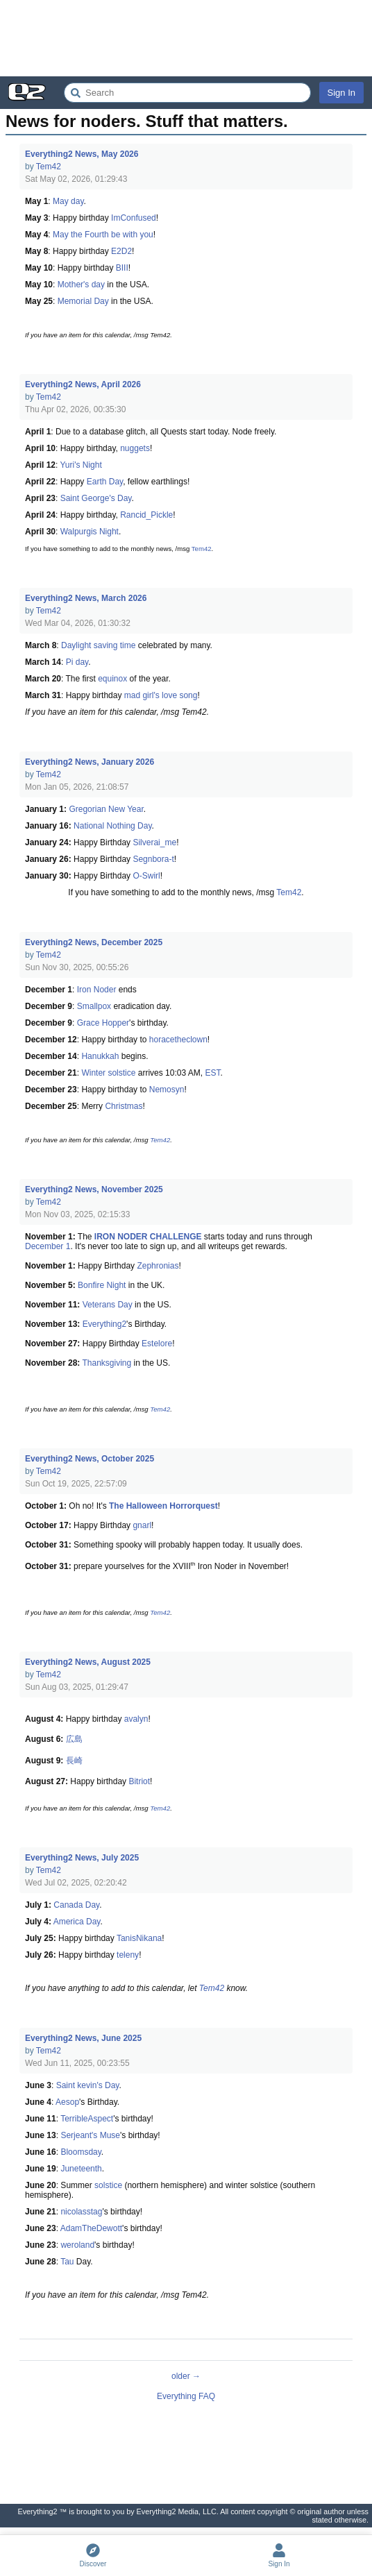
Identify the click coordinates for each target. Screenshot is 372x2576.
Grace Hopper (103, 1023)
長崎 (74, 1760)
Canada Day (76, 1905)
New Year (126, 809)
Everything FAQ (186, 2396)
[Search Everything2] (187, 93)
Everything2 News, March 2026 (85, 598)
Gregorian (87, 809)
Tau (67, 2261)
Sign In (341, 92)
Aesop (67, 2102)
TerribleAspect (86, 2119)
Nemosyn (167, 1089)
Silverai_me (154, 842)
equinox (112, 679)
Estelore (157, 1343)
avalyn (136, 1719)
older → (186, 2376)
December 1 (47, 1246)
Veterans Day (108, 1305)
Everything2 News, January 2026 (89, 762)
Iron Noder (97, 989)
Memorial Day (83, 301)
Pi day (77, 662)
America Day (77, 1921)
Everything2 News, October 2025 (89, 1459)
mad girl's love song (161, 695)
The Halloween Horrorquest (163, 1506)
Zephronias (157, 1266)
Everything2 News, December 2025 (93, 942)
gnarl (142, 1525)
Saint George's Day (96, 498)
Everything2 (104, 1324)
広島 (74, 1739)
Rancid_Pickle (146, 515)
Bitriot (139, 1781)
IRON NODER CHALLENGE (148, 1237)
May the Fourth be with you (103, 234)
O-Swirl (146, 876)
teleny (128, 1955)
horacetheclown (178, 1039)
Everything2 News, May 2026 (81, 154)
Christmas (123, 1106)
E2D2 (121, 251)
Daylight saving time (98, 645)
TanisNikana (139, 1938)
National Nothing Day (113, 826)
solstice (108, 2185)
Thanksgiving (107, 1363)
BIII (122, 268)
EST (212, 1073)
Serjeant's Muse (90, 2135)
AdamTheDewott (91, 2228)
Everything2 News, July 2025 (82, 1858)
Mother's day (81, 284)
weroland (77, 2245)
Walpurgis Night (89, 531)
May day (68, 201)
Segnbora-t (153, 859)
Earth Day (105, 481)
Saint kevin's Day (87, 2085)
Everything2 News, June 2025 (83, 2038)
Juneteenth (80, 2169)
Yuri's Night (80, 465)
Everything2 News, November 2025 (94, 1189)
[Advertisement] (186, 38)
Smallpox (94, 1006)
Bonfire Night (102, 1285)
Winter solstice (108, 1073)
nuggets (135, 448)
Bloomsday (80, 2152)
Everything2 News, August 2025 (88, 1662)
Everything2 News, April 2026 (83, 384)
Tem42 (48, 166)
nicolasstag (81, 2212)
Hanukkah (100, 1056)
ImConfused (133, 218)
